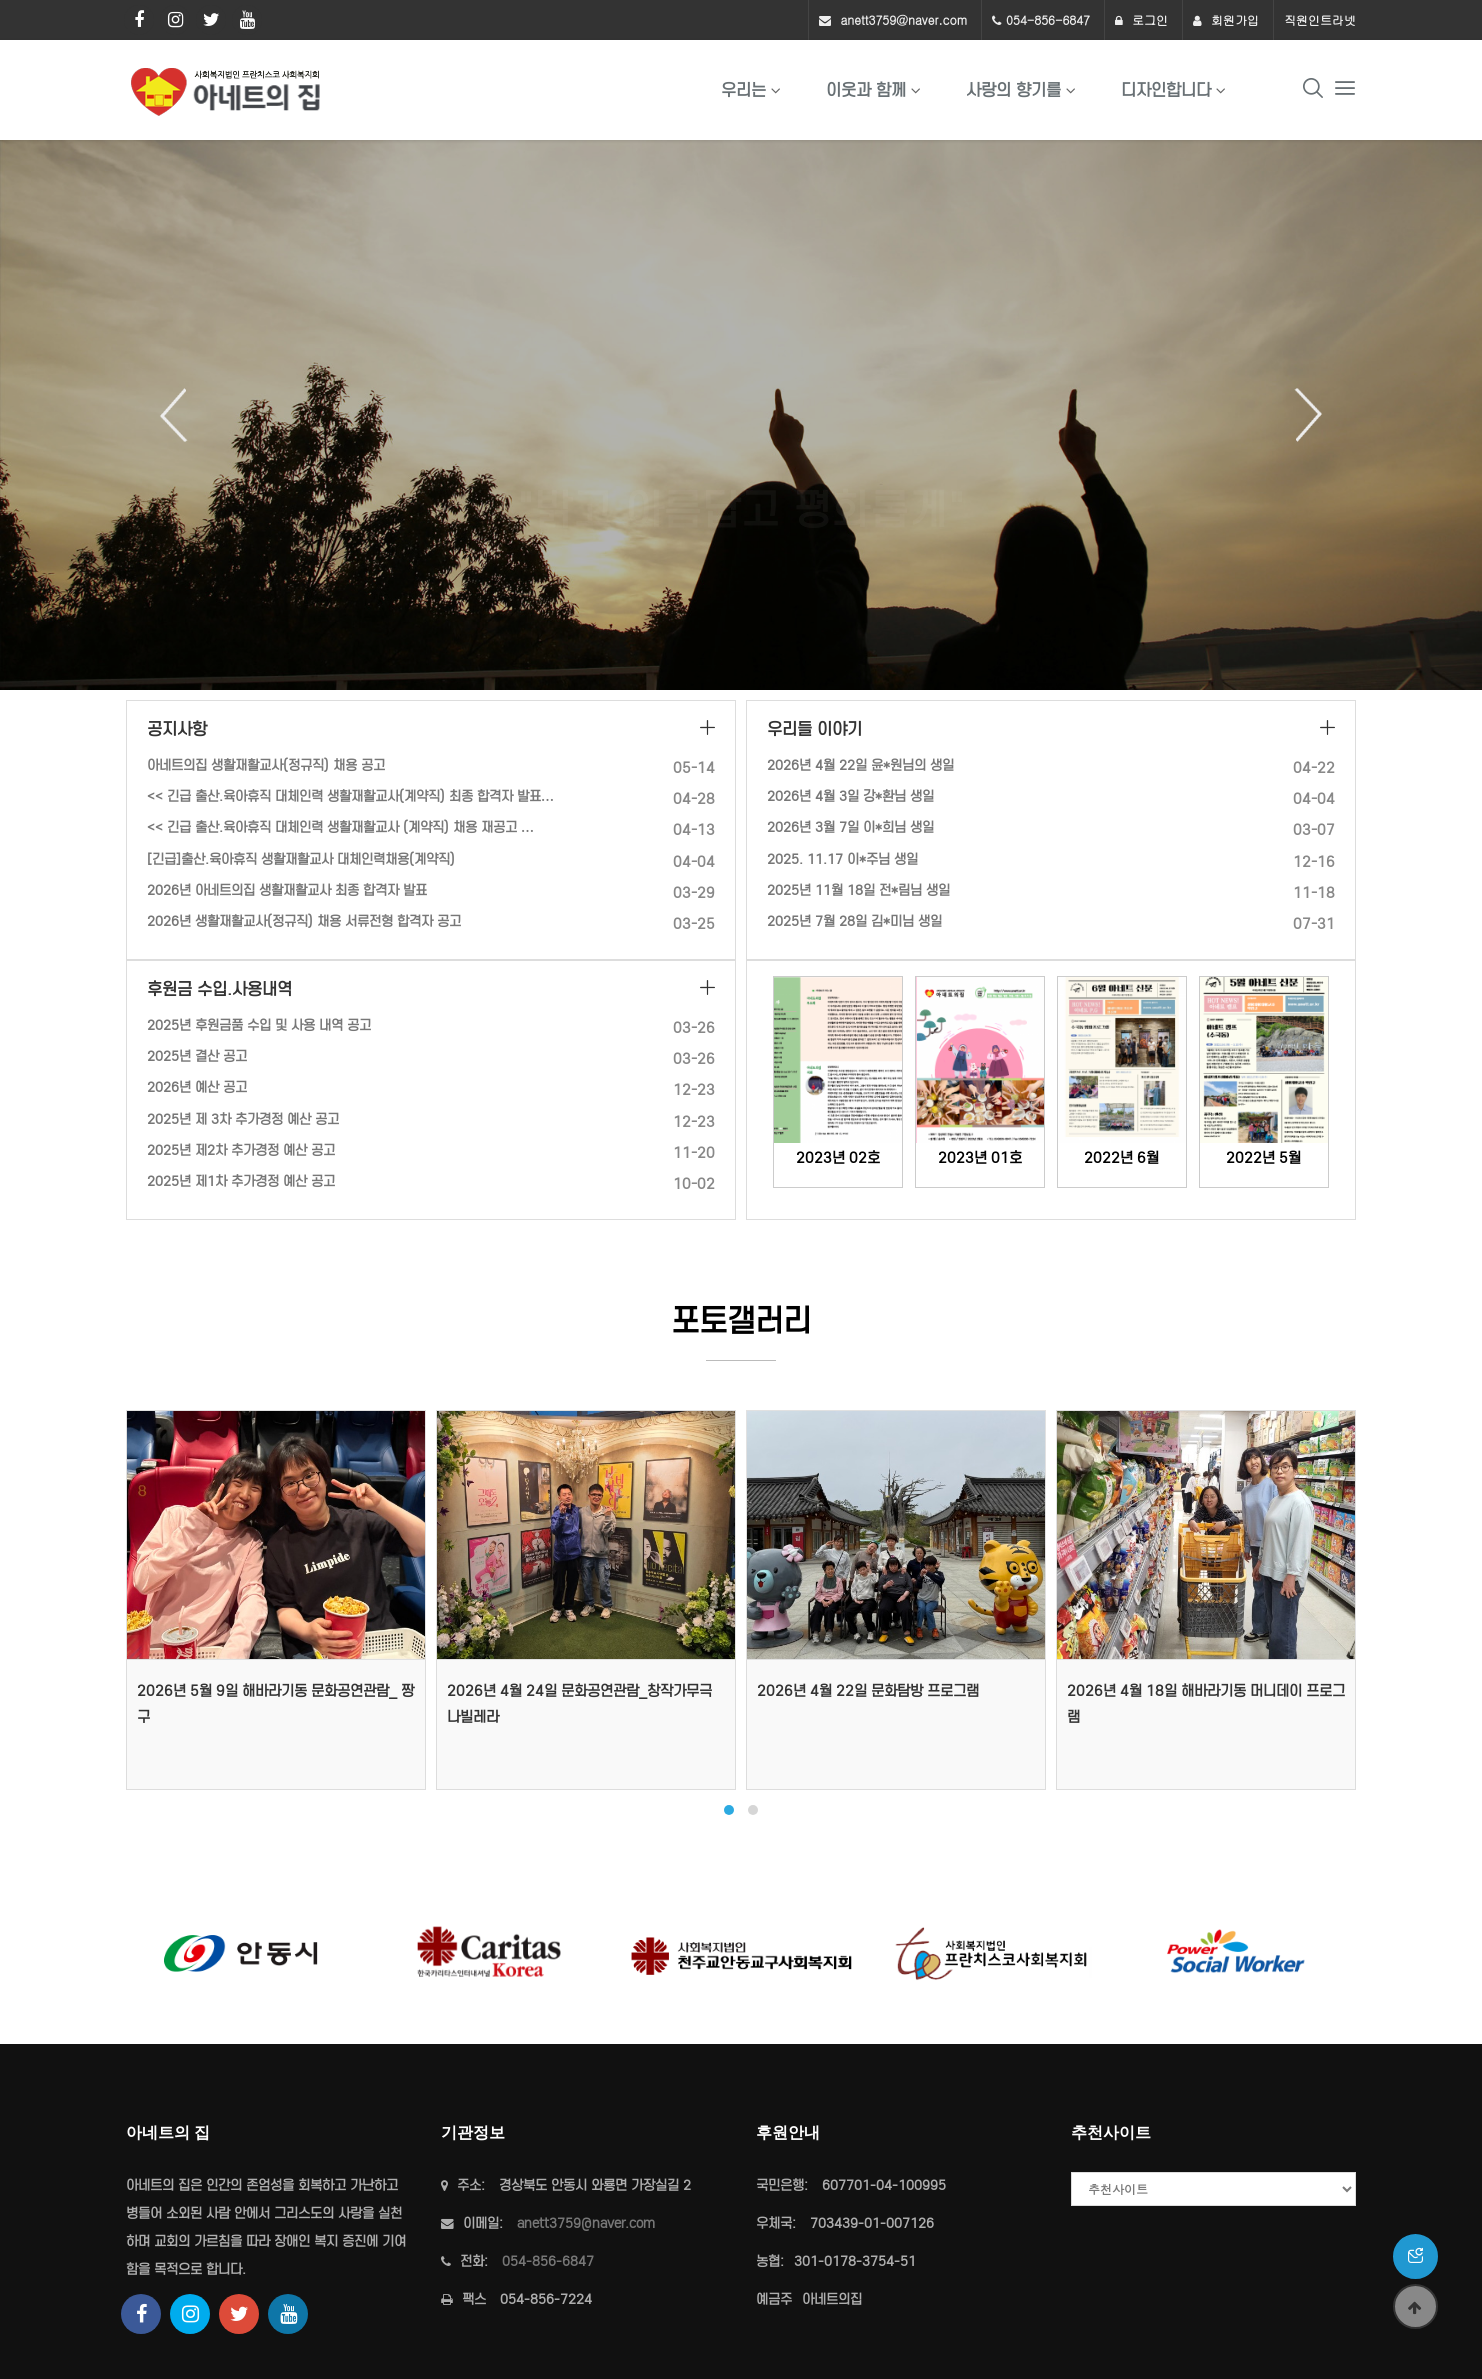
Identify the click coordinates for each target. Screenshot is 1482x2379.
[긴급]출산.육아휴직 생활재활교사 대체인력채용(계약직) (301, 859)
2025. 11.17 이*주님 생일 (842, 859)
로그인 (1141, 19)
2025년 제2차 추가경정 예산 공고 (241, 1150)
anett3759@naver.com (903, 19)
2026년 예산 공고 (197, 1087)
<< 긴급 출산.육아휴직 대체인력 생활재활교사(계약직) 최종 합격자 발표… (350, 796)
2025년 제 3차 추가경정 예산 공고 (243, 1119)
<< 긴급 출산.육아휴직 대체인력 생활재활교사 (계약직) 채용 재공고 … (340, 827)
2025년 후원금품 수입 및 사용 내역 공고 (259, 1025)
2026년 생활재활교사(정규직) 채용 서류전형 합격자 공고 (304, 921)
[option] (741, 415)
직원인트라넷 (1320, 19)
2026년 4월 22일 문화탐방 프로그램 (868, 1691)
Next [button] (1301, 415)
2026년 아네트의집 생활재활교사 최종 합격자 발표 (287, 890)
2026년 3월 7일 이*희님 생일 (850, 827)
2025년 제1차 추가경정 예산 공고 (241, 1181)
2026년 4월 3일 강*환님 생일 (850, 796)
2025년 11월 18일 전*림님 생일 (858, 890)
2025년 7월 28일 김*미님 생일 (854, 921)
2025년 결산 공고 (197, 1056)
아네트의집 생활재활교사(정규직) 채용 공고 (266, 765)
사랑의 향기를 (1013, 90)
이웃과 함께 (866, 90)
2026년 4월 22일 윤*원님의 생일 (860, 765)
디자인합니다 (1166, 90)
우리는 (743, 90)
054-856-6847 (1048, 19)
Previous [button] (181, 415)
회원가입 (1226, 19)
